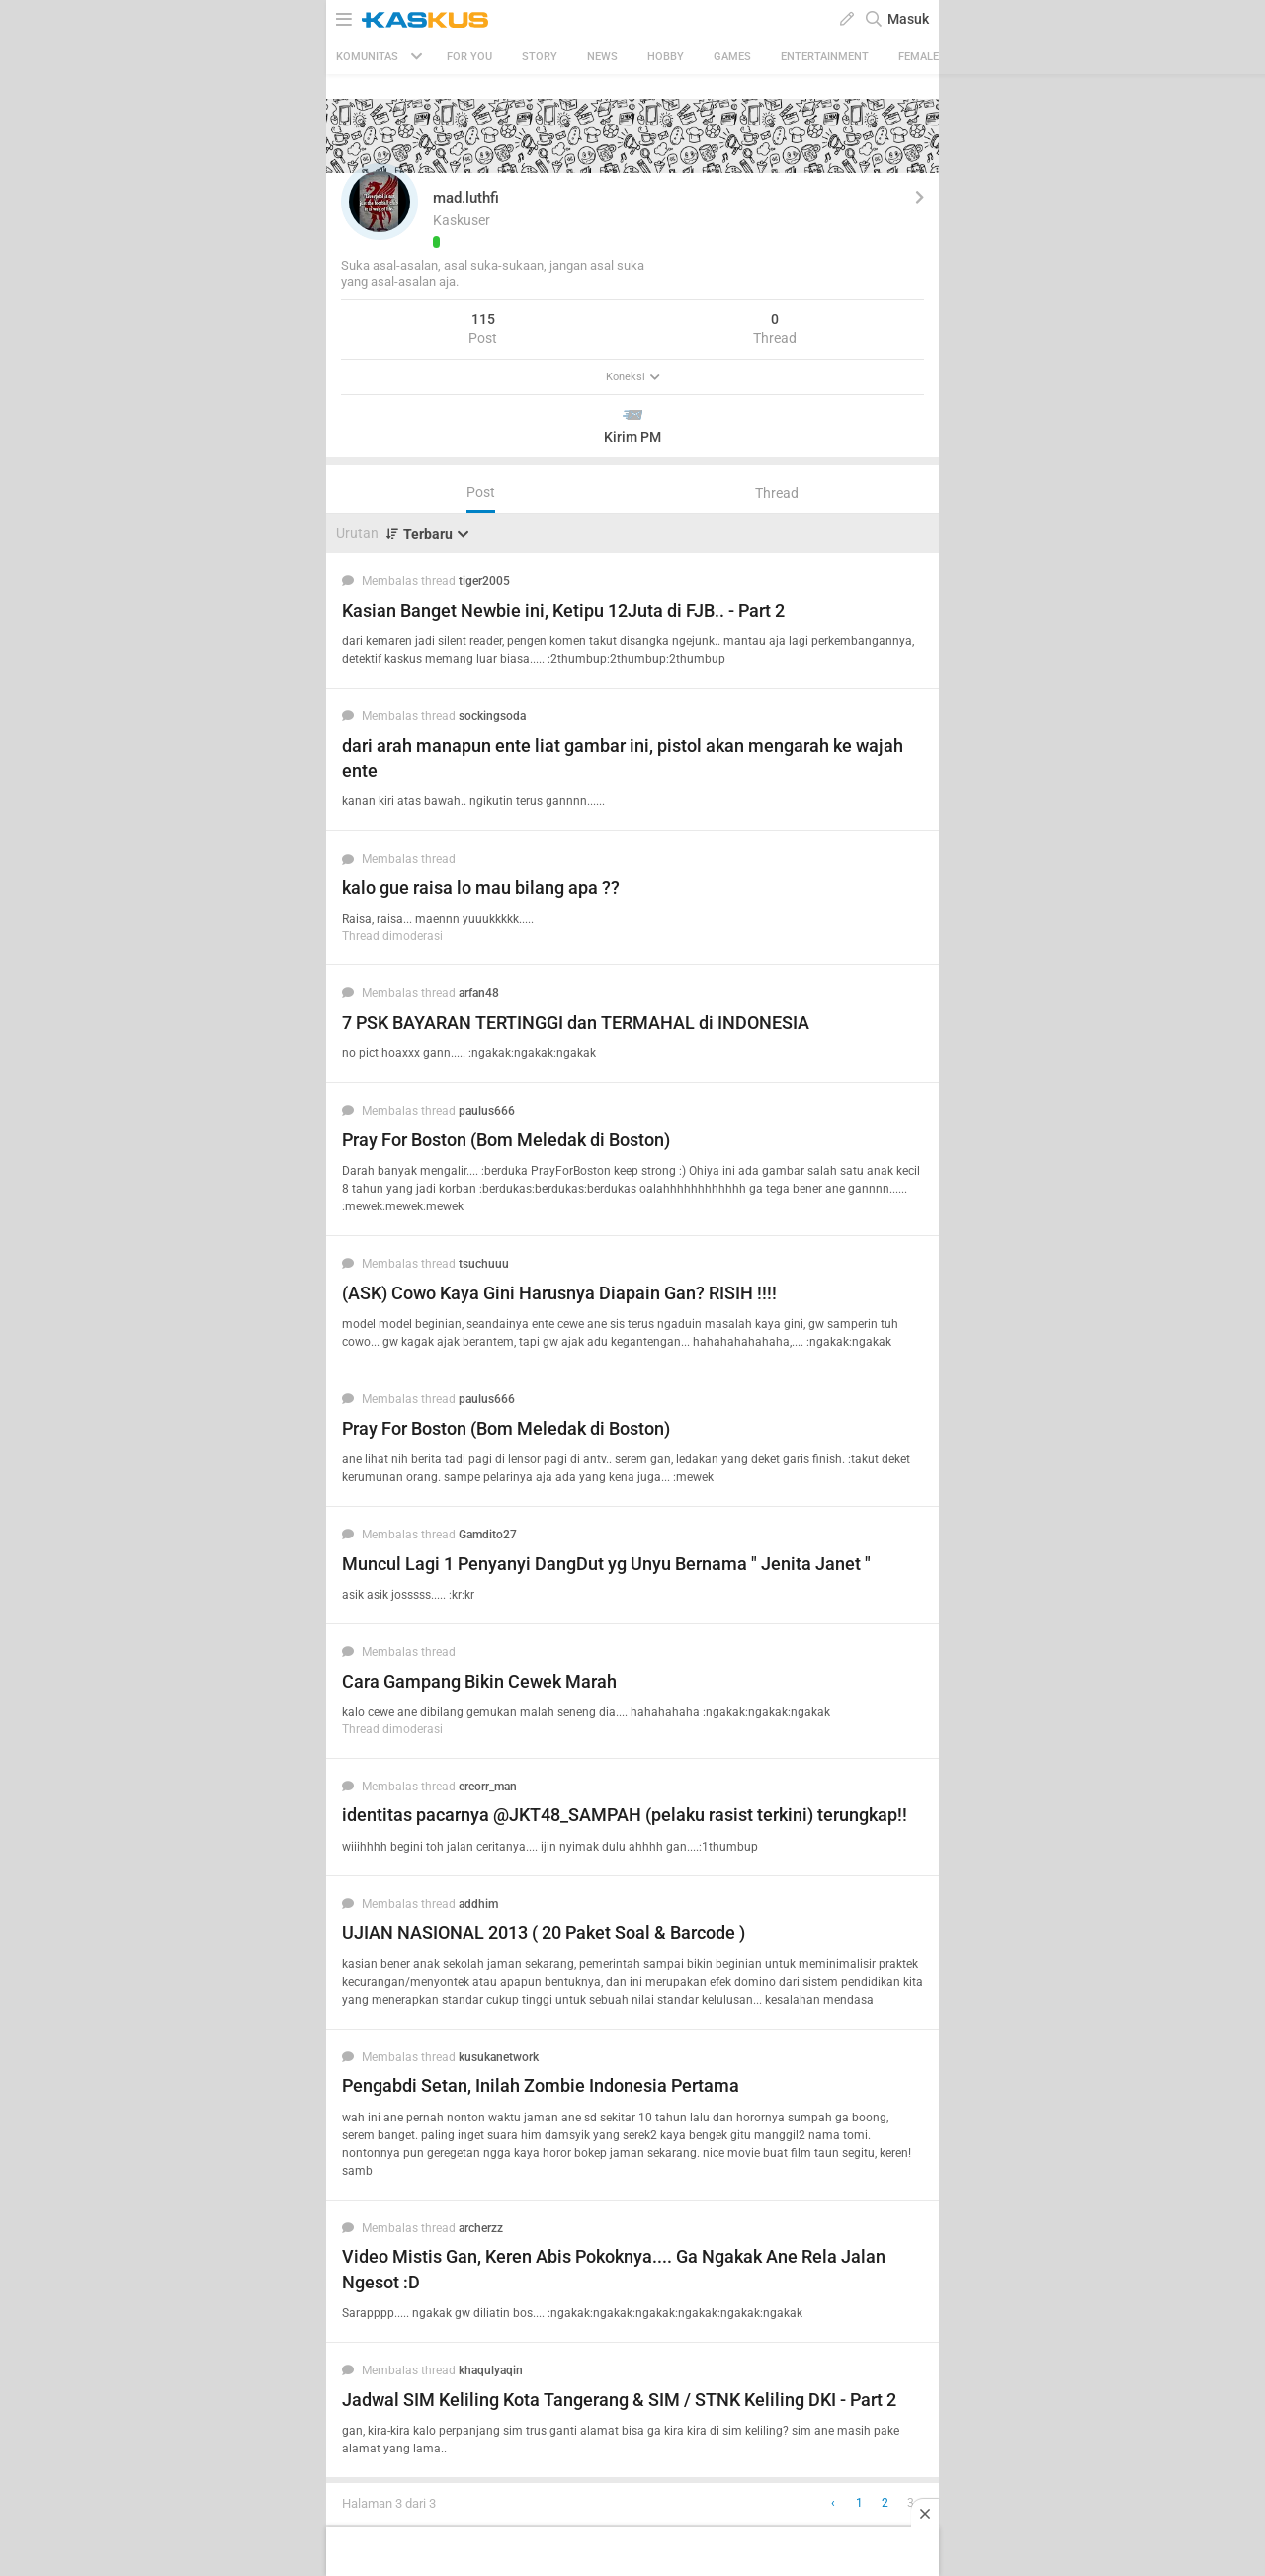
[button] (379, 201)
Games (732, 56)
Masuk (908, 19)
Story (539, 56)
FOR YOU (469, 56)
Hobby (665, 56)
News (602, 56)
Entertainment (825, 56)
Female (918, 56)
